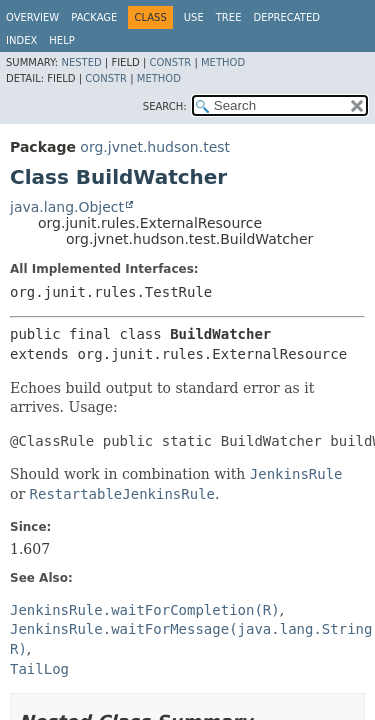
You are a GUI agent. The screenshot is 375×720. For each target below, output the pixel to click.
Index (21, 40)
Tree (229, 17)
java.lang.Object (67, 207)
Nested (81, 62)
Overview (32, 17)
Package (94, 17)
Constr (170, 62)
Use (194, 17)
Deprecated (286, 17)
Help (61, 40)
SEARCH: (165, 106)
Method (223, 62)
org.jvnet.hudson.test (155, 147)
